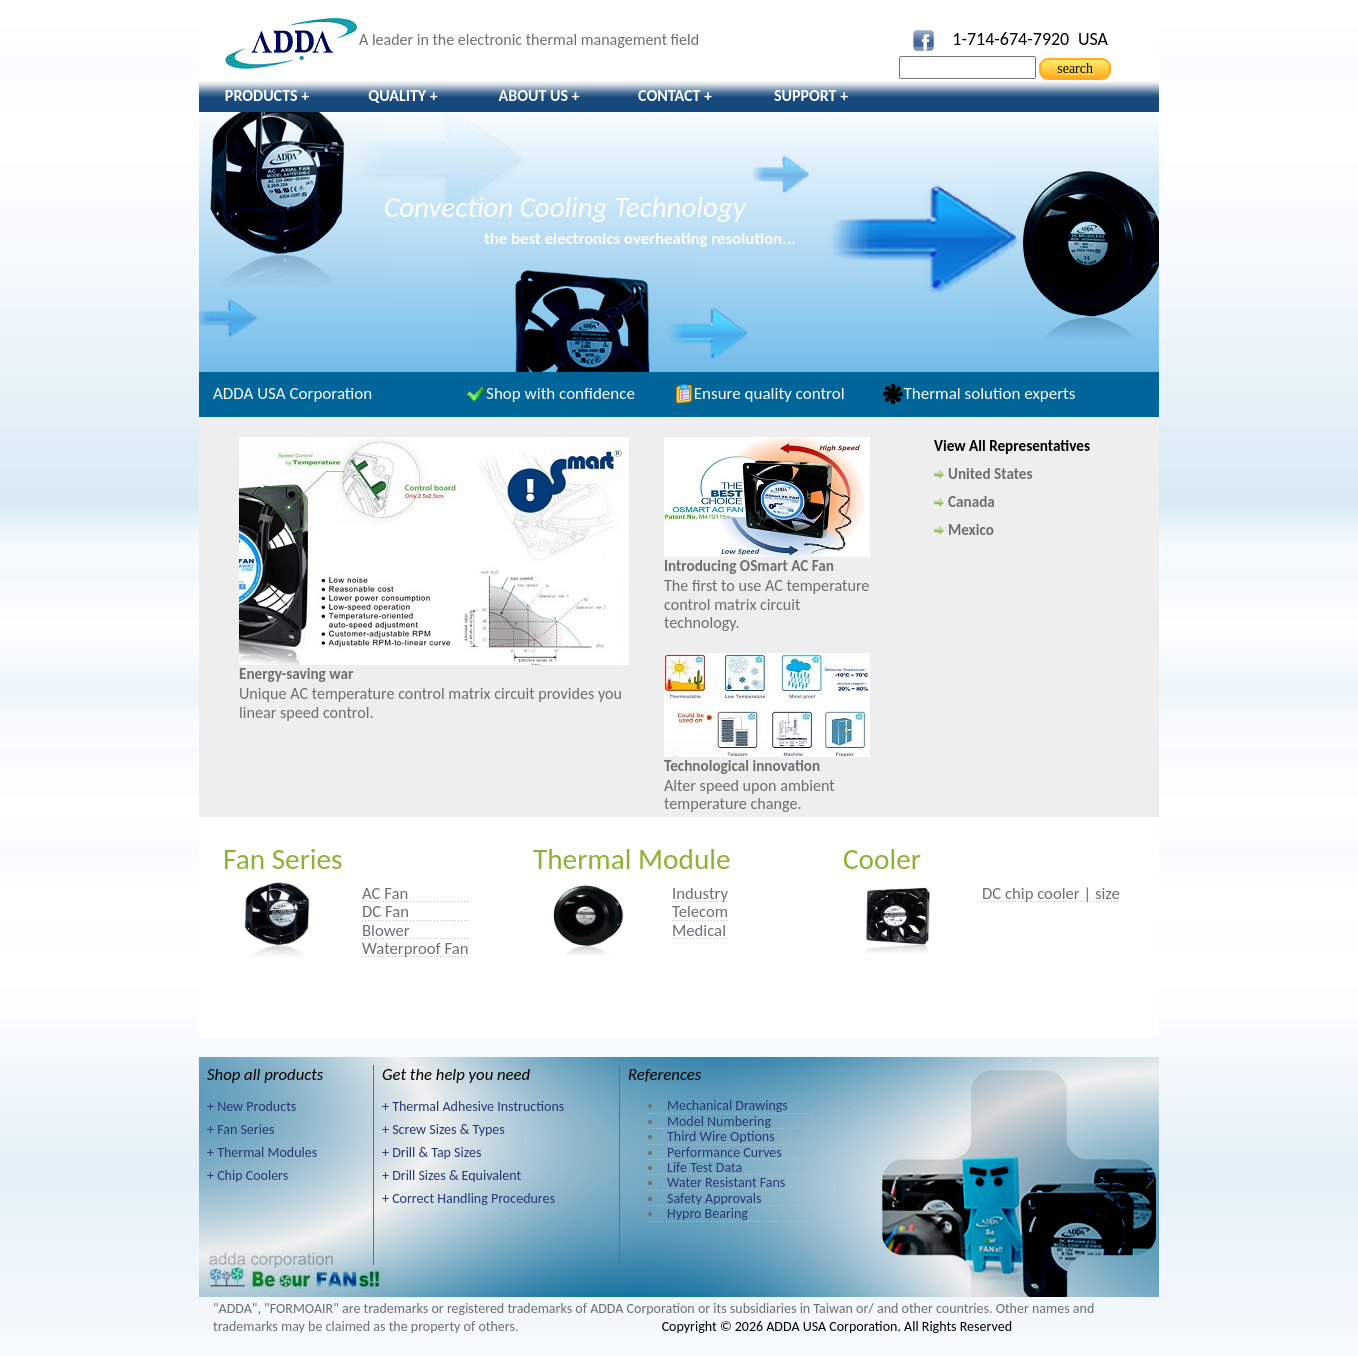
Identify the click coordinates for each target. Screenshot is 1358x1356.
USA (1093, 39)
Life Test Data (704, 1167)
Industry (700, 893)
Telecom (700, 911)
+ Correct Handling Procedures (468, 1198)
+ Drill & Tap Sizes (431, 1152)
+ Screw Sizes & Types (443, 1129)
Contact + (675, 95)
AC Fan (385, 893)
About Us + (538, 95)
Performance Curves (724, 1152)
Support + (811, 95)
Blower (386, 930)
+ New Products (251, 1106)
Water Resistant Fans (726, 1182)
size (1107, 893)
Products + (267, 95)
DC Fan (385, 911)
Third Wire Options (721, 1136)
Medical (699, 930)
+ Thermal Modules (262, 1152)
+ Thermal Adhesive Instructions (473, 1106)
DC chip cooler (1031, 893)
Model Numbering (719, 1121)
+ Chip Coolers (247, 1175)
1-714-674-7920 (1010, 39)
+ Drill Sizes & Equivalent (451, 1175)
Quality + (403, 95)
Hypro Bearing (707, 1213)
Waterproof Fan (415, 948)
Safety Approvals (714, 1198)
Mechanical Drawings (727, 1105)
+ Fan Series (240, 1129)
